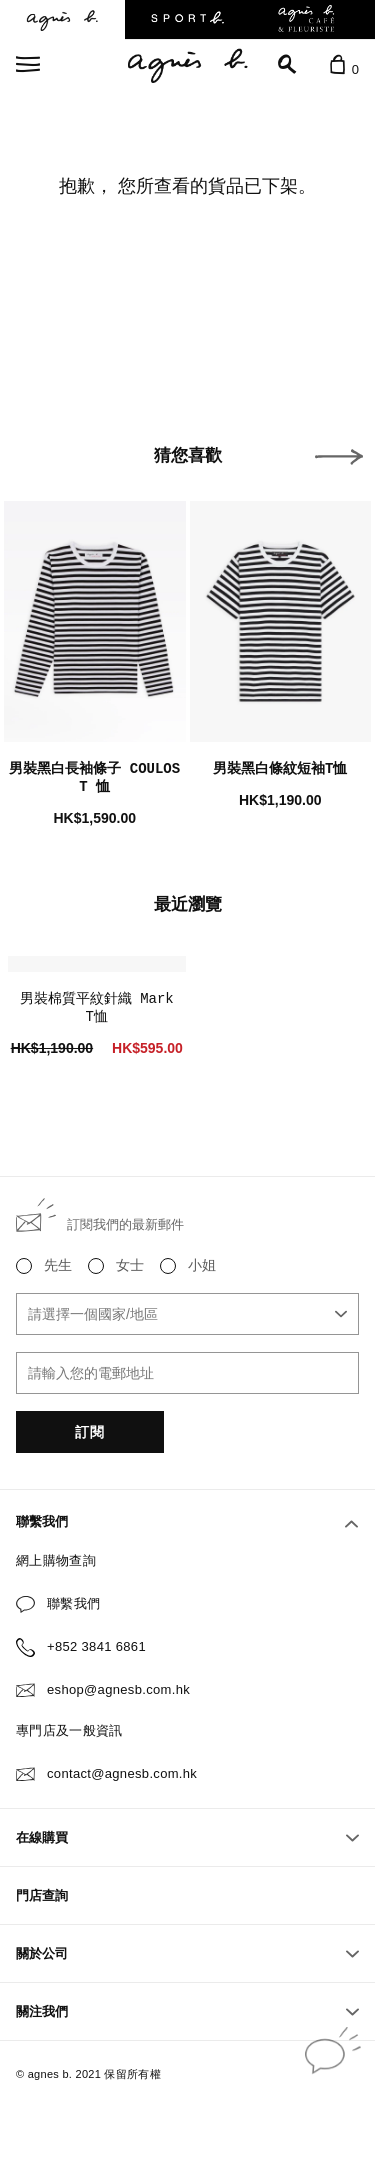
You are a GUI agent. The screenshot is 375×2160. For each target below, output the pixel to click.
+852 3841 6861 (96, 1646)
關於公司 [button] (187, 1953)
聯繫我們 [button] (187, 1522)
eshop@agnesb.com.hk (118, 1689)
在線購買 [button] (187, 1837)
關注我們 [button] (187, 2011)
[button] (339, 457)
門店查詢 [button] (42, 1895)
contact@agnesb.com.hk (122, 1773)
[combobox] (187, 1314)
